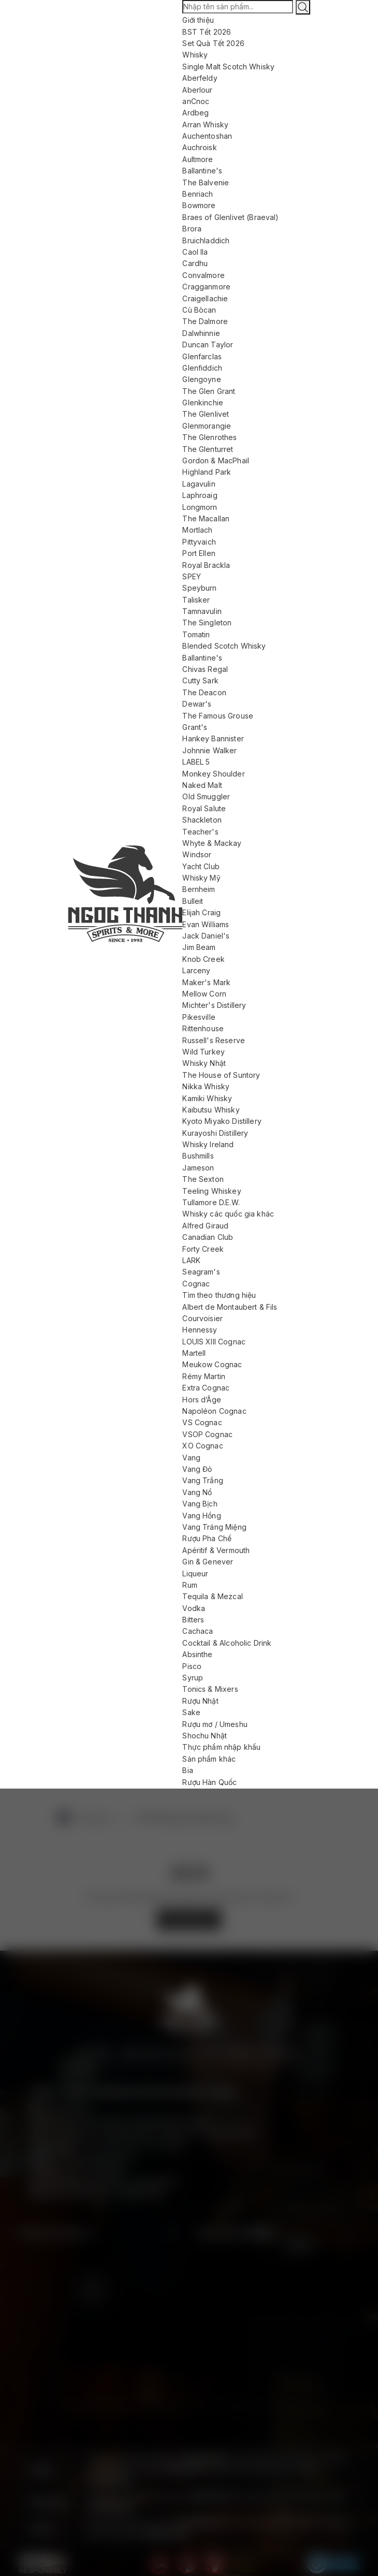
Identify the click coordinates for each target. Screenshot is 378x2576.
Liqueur (195, 1573)
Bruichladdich (205, 240)
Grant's (194, 727)
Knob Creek (203, 959)
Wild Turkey (203, 1051)
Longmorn (199, 507)
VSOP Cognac (207, 1434)
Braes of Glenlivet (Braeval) (230, 217)
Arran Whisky (205, 124)
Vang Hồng (201, 1515)
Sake (191, 1712)
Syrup (192, 1677)
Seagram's (201, 1271)
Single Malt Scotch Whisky (228, 66)
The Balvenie (205, 182)
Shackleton (202, 819)
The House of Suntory (221, 1075)
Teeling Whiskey (211, 1191)
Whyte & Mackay (211, 843)
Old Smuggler (206, 796)
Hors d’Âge (201, 1399)
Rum (189, 1584)
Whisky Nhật (204, 1063)
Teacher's (200, 831)
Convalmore (203, 275)
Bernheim (198, 889)
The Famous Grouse (217, 715)
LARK (191, 1260)
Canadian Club (207, 1237)
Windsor (196, 854)
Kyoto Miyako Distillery (221, 1121)
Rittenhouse (203, 1028)
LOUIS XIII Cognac (213, 1341)
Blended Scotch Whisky (224, 645)
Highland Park (206, 471)
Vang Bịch (199, 1503)
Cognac (196, 1283)
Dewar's (196, 703)
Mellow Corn (204, 993)
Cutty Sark (200, 680)
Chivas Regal (205, 669)
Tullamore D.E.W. (210, 1202)
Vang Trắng (202, 1480)
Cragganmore (206, 286)
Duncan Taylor (207, 344)
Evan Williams (205, 924)
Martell (194, 1353)
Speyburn (199, 587)
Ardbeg (195, 112)
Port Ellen (198, 553)
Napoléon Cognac (214, 1411)
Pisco (191, 1666)
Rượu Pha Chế (206, 1538)
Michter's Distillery (214, 1005)
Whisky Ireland (208, 1144)
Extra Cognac (205, 1387)
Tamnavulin (202, 611)
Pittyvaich (199, 541)
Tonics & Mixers (210, 1689)
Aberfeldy (199, 78)
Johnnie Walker (209, 750)
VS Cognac (202, 1422)
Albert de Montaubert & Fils (229, 1306)
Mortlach (197, 529)
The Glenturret (207, 449)
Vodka (193, 1608)
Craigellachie (205, 298)
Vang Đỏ (197, 1469)
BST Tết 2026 (206, 31)
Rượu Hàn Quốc (209, 1782)
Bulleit (192, 901)
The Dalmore (205, 321)
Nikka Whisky (205, 1086)
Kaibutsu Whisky (210, 1109)
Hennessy (199, 1329)
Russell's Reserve (213, 1040)
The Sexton (203, 1179)
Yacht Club (201, 866)
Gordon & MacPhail (215, 460)
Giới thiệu (198, 20)
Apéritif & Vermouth (216, 1550)
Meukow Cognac (212, 1364)
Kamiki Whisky (207, 1098)
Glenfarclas (202, 356)
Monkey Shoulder (213, 773)
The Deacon (204, 692)
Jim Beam (198, 947)
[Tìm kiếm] (303, 7)
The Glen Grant (208, 391)
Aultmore (197, 159)
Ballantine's (202, 170)
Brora (191, 228)
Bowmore (198, 205)
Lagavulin (198, 483)
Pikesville (198, 1017)
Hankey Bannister (212, 738)
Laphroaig (199, 495)
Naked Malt (202, 785)
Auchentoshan (207, 135)
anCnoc (195, 101)
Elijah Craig (201, 912)
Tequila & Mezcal (212, 1596)
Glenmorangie (206, 425)
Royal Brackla (206, 565)
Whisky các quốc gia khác (228, 1213)
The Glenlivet (205, 413)
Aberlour (197, 89)
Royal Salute (204, 808)
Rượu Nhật (200, 1700)
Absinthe (197, 1654)
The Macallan (205, 518)
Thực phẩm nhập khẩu (221, 1747)
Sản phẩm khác (209, 1758)
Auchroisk (199, 147)
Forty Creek (203, 1249)
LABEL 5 (196, 761)
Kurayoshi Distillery (215, 1133)
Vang (191, 1457)
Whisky (195, 54)
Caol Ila (195, 251)
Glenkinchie (202, 402)
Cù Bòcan (199, 309)
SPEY (191, 576)
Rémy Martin (203, 1376)
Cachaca (197, 1631)
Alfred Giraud (205, 1225)
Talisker (196, 599)
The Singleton (206, 622)
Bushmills (197, 1155)
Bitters (193, 1619)
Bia (187, 1770)
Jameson (198, 1167)
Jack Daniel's (205, 935)
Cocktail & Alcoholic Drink (226, 1642)
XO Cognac (202, 1445)
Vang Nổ (197, 1492)
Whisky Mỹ (201, 877)
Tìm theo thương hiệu (219, 1295)
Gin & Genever (207, 1561)
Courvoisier (202, 1318)
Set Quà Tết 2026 (213, 43)
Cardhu (195, 263)
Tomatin (196, 634)
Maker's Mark (206, 982)
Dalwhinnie (201, 333)
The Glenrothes (209, 437)
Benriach (197, 193)
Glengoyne (201, 379)
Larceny (196, 970)
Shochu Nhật (204, 1735)
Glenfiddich (202, 367)
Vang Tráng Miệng (214, 1527)
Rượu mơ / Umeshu (214, 1724)
